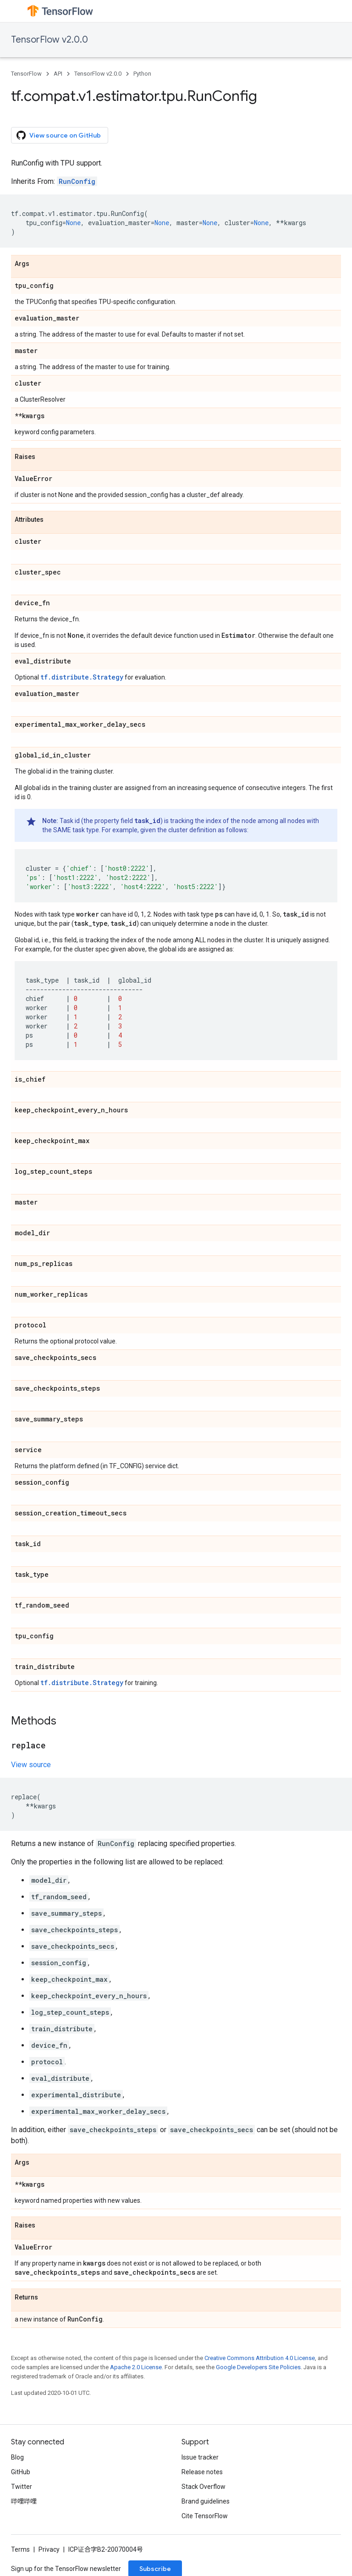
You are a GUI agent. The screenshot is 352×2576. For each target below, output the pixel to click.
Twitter (21, 2486)
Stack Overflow (204, 2486)
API (58, 73)
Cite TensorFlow (205, 2516)
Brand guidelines (206, 2501)
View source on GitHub (58, 135)
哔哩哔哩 (24, 2501)
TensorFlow (26, 73)
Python (142, 73)
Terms (20, 2549)
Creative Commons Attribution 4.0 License (259, 2358)
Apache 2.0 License (136, 2367)
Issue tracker (200, 2457)
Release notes (202, 2472)
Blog (17, 2457)
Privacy (49, 2549)
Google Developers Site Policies (258, 2367)
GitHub (20, 2472)
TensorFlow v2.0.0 (49, 39)
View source (31, 1764)
